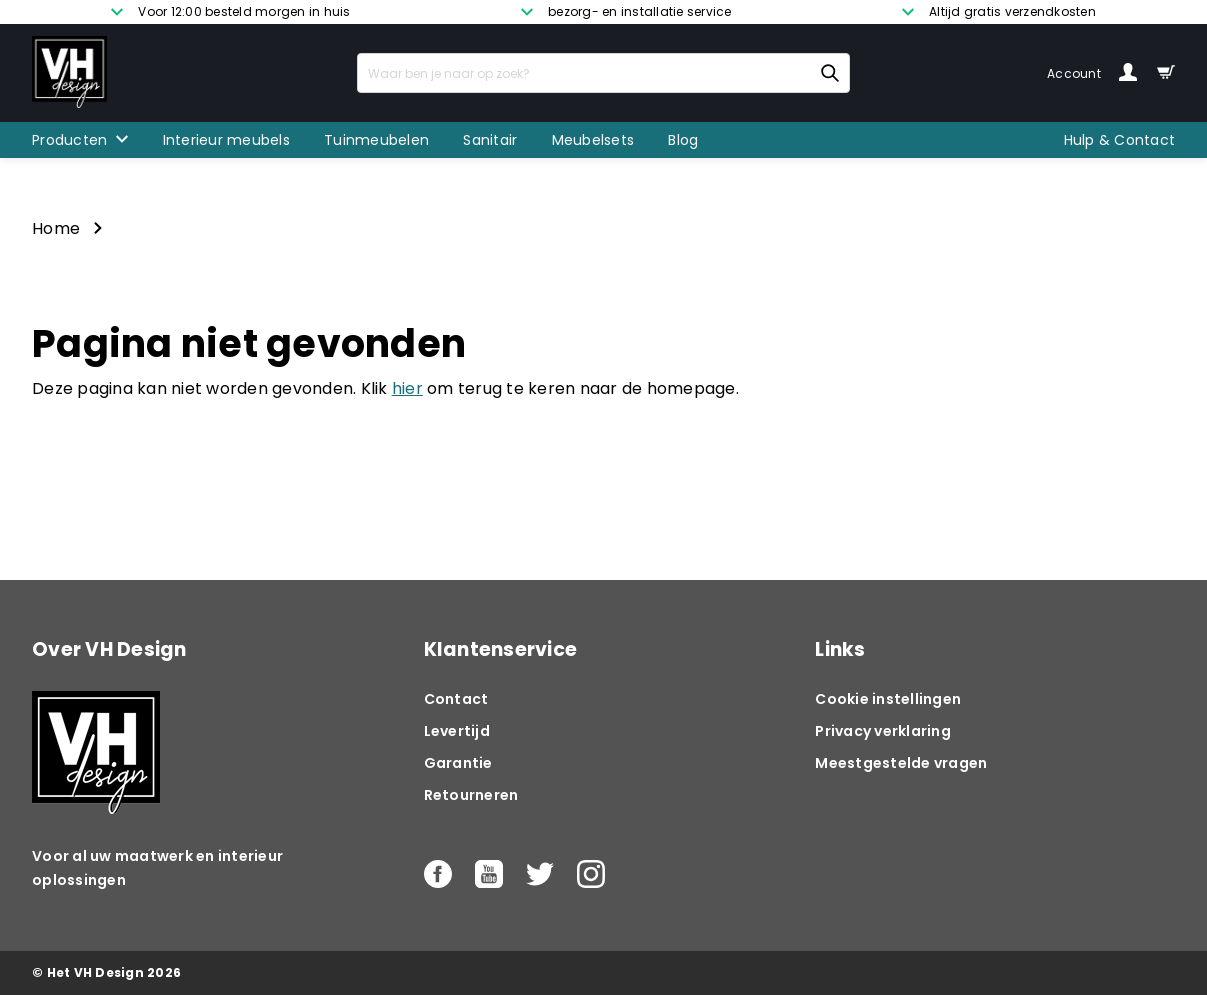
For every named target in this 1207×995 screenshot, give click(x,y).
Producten (69, 140)
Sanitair (490, 140)
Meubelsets (593, 140)
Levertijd (457, 731)
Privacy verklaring (883, 731)
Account (1092, 73)
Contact (456, 699)
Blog (683, 140)
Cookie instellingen (888, 699)
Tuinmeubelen (376, 140)
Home (56, 228)
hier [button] (407, 388)
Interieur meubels (226, 140)
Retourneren (471, 795)
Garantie (458, 763)
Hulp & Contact (1120, 140)
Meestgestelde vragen (901, 763)
